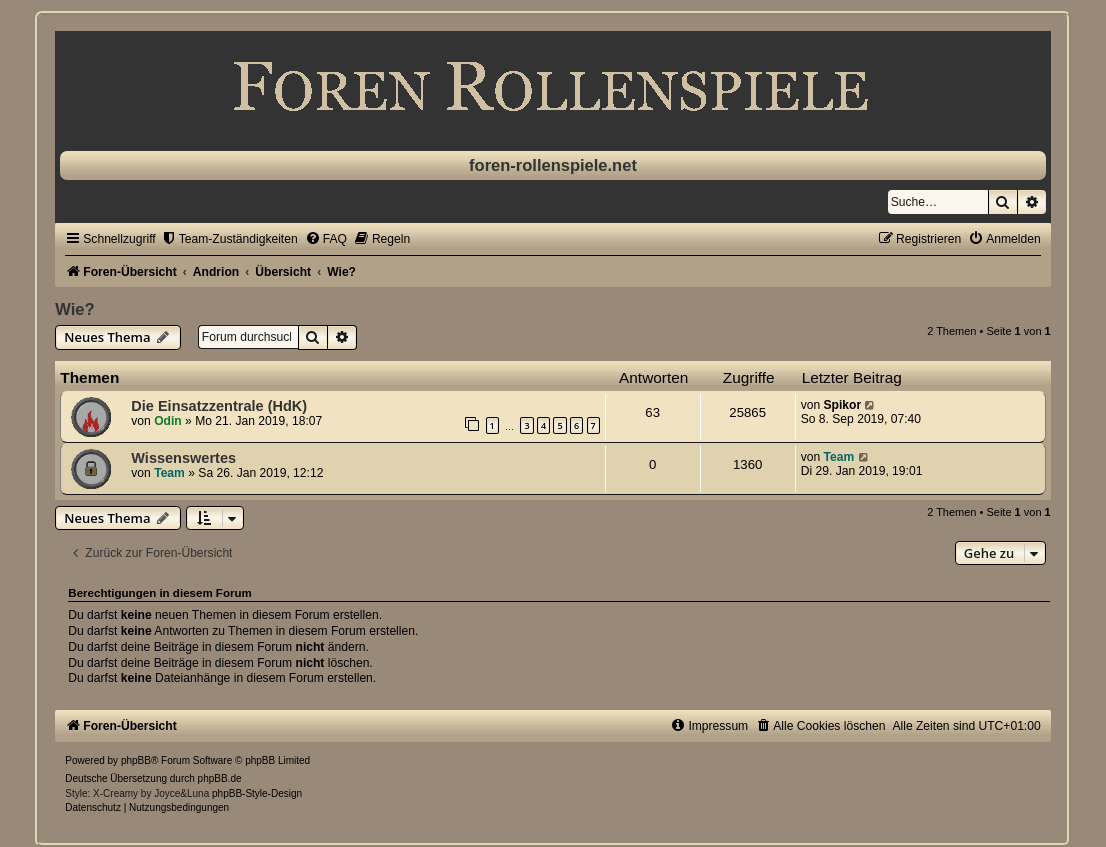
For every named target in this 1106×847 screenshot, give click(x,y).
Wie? (74, 309)
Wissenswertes (183, 458)
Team (169, 473)
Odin (168, 421)
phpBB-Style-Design (257, 793)
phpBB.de (220, 778)
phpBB (136, 760)
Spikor (843, 405)
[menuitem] (229, 239)
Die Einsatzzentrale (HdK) (219, 406)
